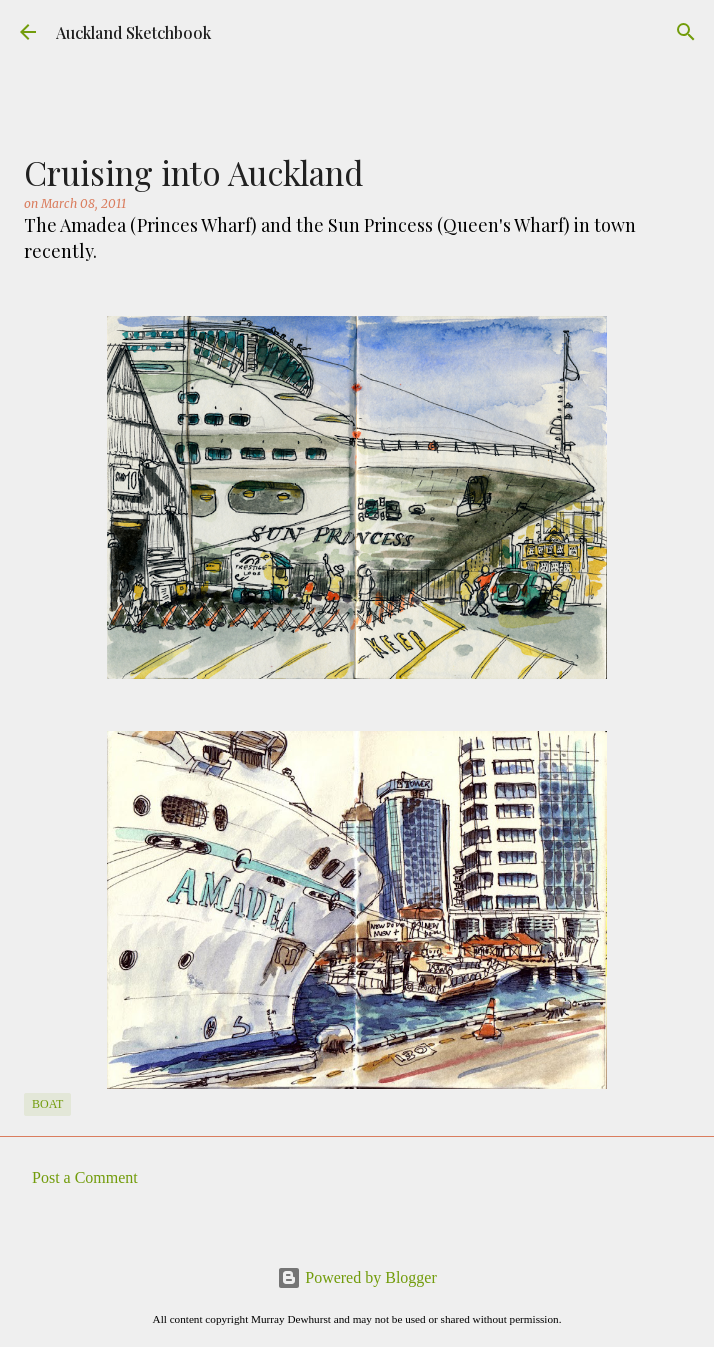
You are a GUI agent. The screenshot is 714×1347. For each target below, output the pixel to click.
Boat (47, 1104)
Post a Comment (85, 1177)
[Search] (686, 32)
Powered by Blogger (357, 1277)
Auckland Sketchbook (133, 32)
